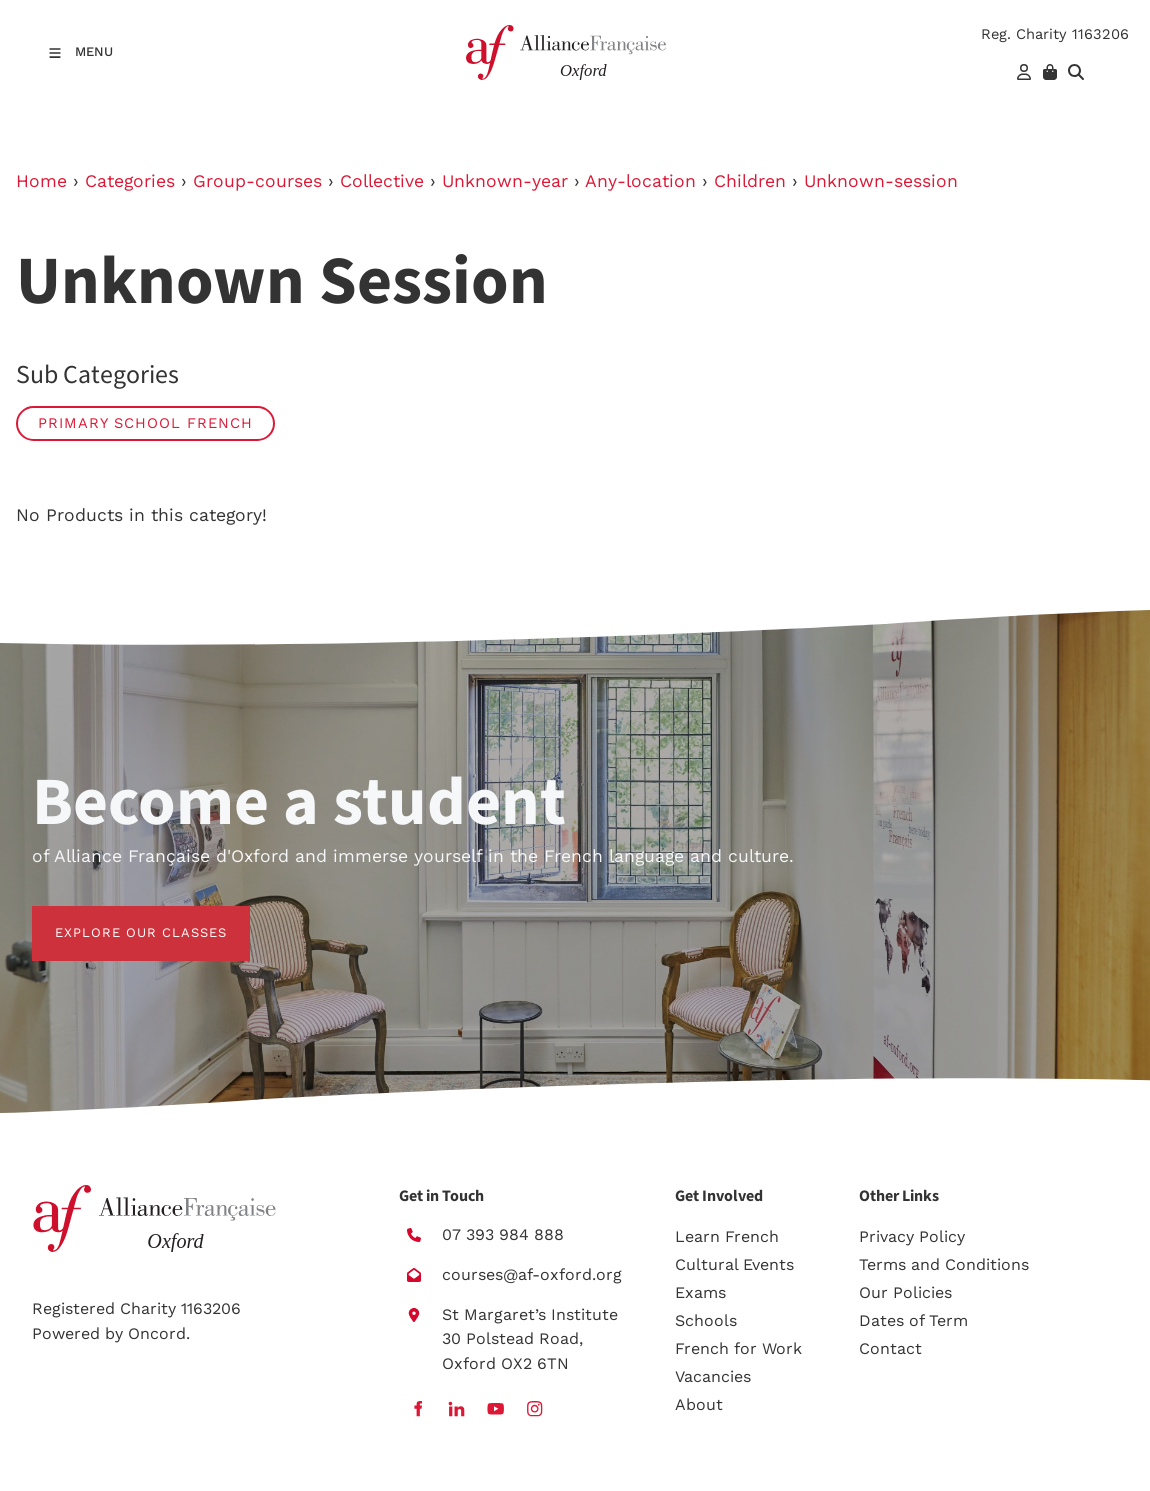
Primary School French (145, 423)
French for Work (738, 1348)
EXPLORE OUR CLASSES (118, 917)
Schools (706, 1320)
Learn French (727, 1236)
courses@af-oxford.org (532, 1274)
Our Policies (905, 1292)
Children (750, 181)
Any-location (640, 181)
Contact (890, 1348)
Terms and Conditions (944, 1264)
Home (41, 181)
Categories (130, 181)
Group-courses (257, 181)
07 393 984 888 (503, 1234)
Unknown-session (881, 181)
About (699, 1404)
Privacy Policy (912, 1236)
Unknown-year (505, 181)
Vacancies (713, 1376)
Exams (700, 1292)
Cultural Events (734, 1264)
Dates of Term (913, 1320)
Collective (382, 181)
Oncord (157, 1333)
